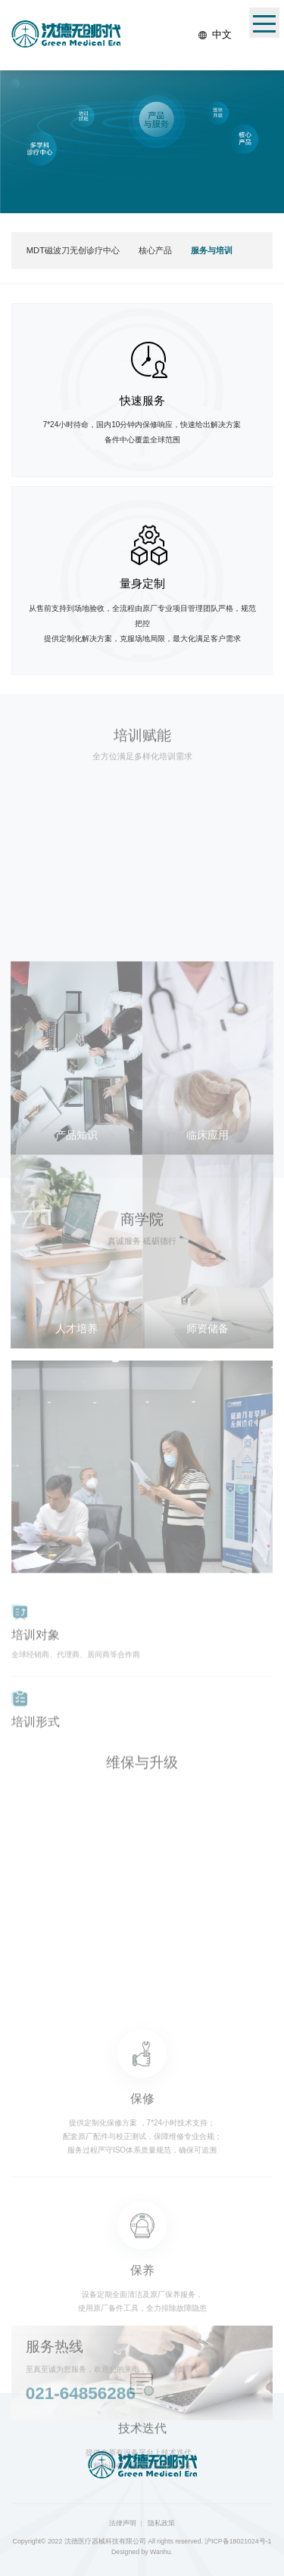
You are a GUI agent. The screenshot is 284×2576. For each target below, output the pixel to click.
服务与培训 (212, 250)
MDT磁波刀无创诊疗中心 (73, 250)
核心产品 (155, 250)
